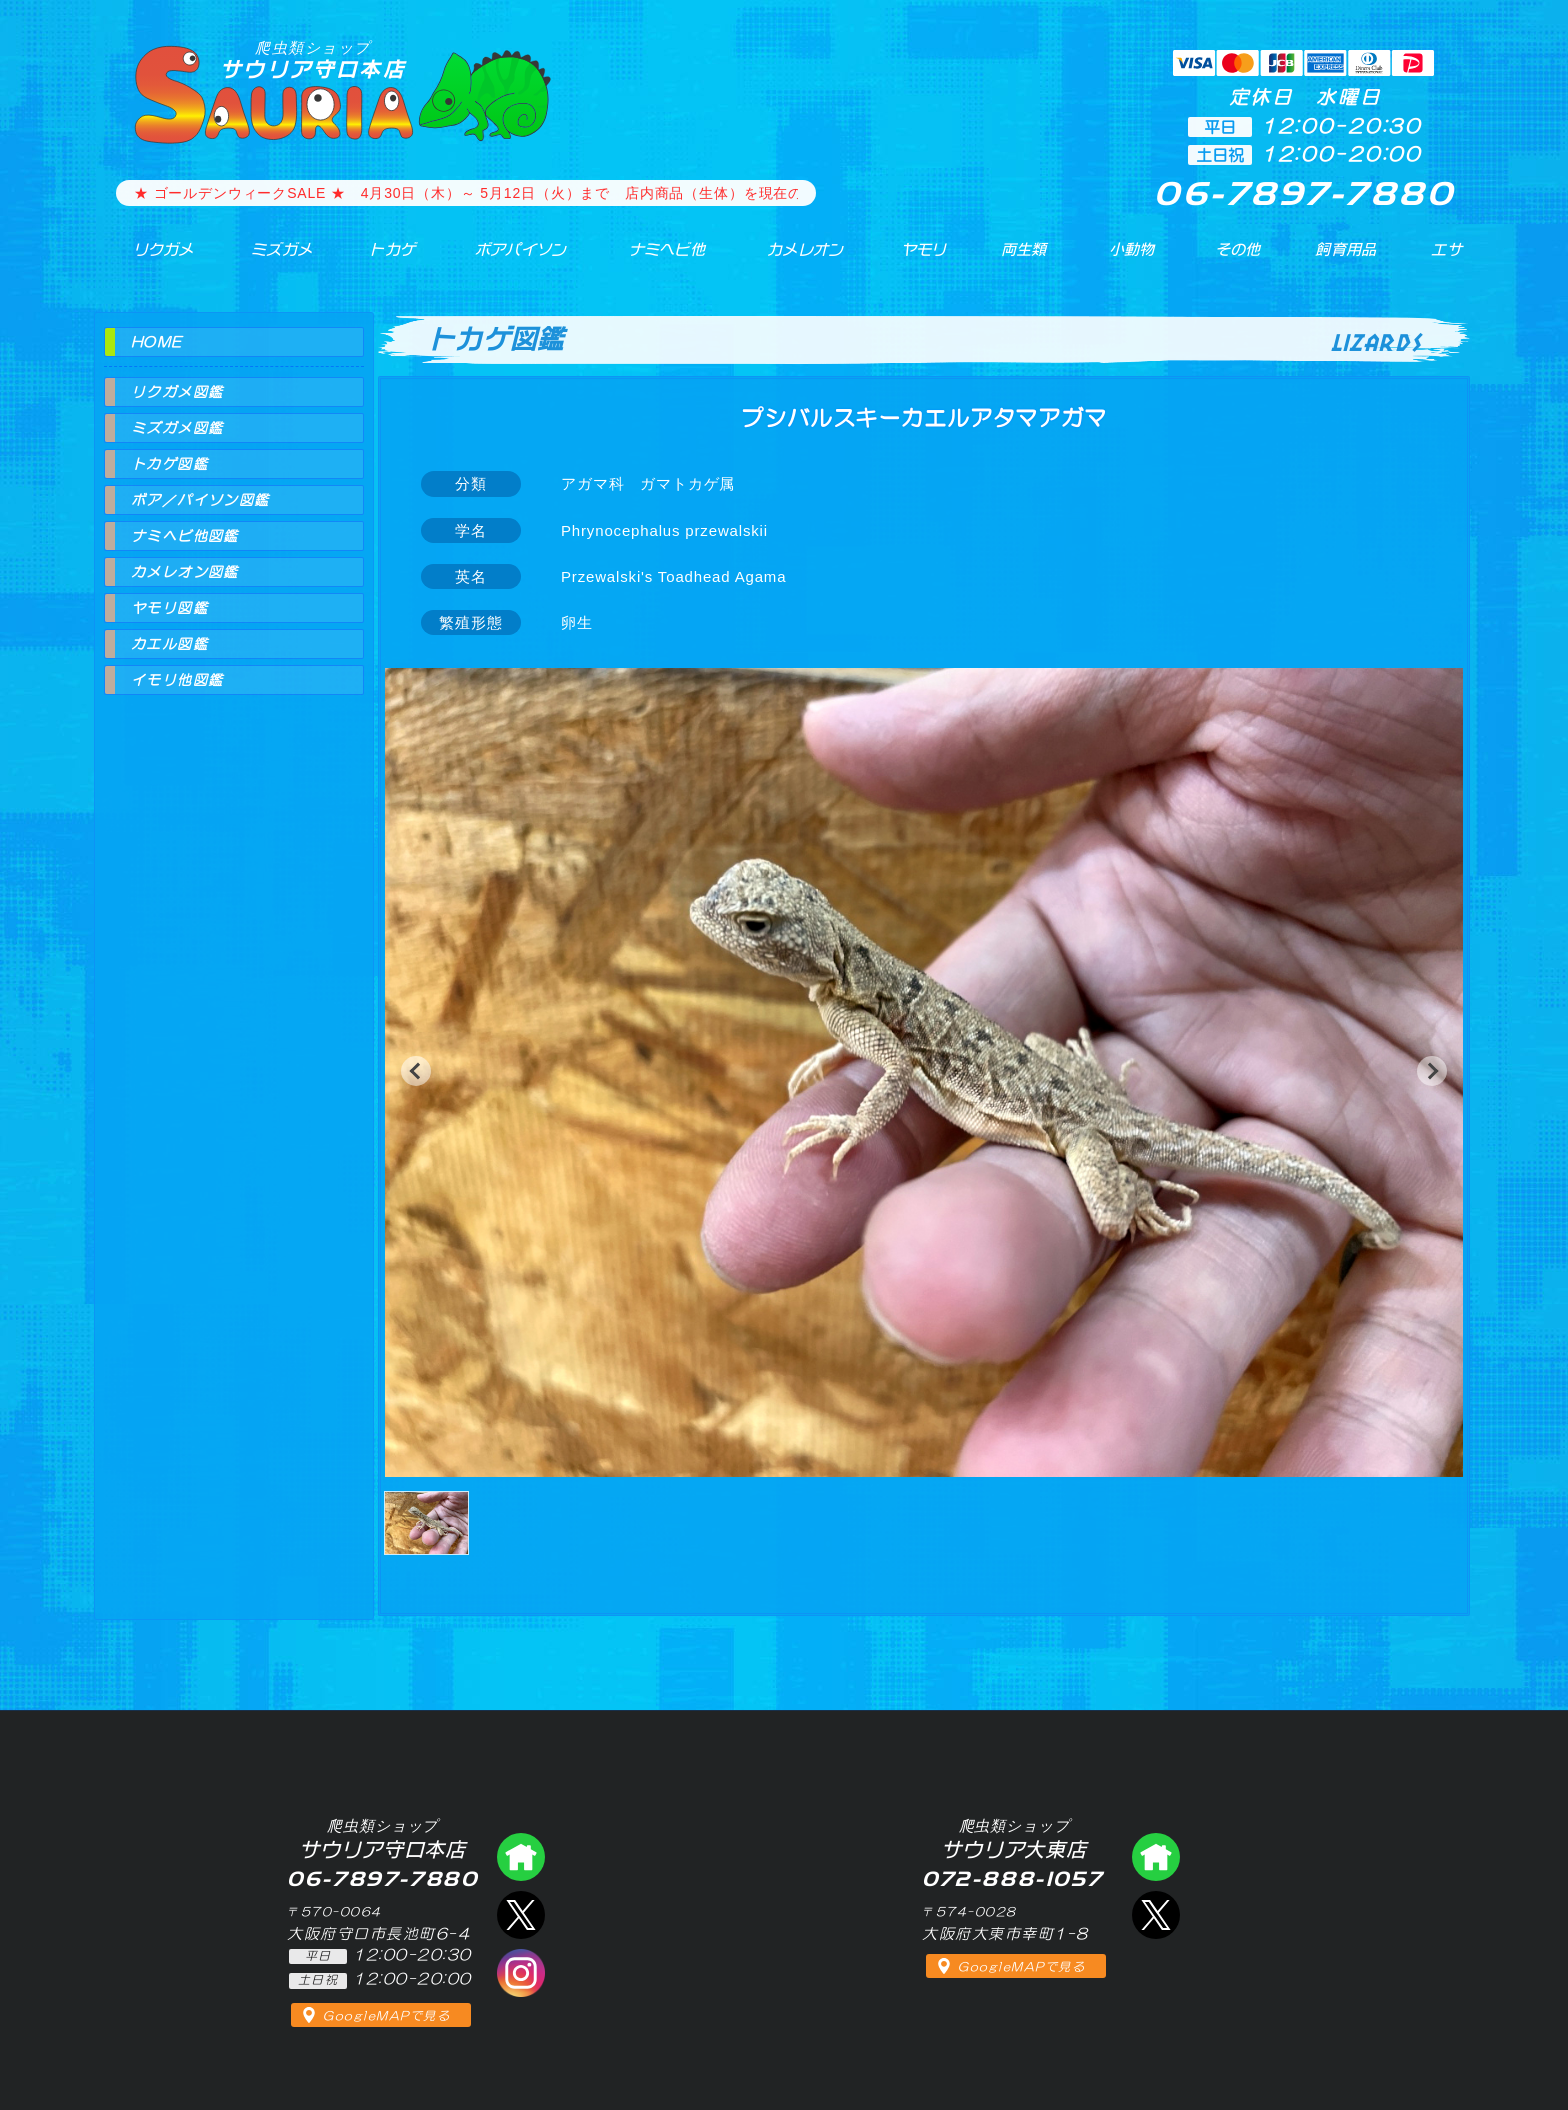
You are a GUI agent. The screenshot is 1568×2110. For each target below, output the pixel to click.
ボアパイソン (501, 259)
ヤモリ (909, 259)
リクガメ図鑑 (177, 392)
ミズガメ (266, 259)
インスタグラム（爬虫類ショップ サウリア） (521, 1973)
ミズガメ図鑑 (177, 428)
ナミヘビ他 (652, 259)
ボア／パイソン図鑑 (200, 500)
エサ (1440, 259)
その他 (1242, 259)
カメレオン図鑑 (185, 572)
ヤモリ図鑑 (169, 608)
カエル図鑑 (169, 644)
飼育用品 (1345, 259)
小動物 (1133, 259)
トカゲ (373, 259)
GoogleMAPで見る (386, 2016)
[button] (416, 1071)
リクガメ (149, 259)
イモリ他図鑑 (177, 680)
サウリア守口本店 (313, 59)
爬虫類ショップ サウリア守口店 (521, 1857)
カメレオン (793, 259)
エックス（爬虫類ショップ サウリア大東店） (1156, 1915)
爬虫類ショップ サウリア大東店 (1156, 1857)
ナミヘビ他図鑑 (185, 536)
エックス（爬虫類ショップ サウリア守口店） (521, 1915)
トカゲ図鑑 (169, 464)
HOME (157, 342)
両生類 (1012, 259)
